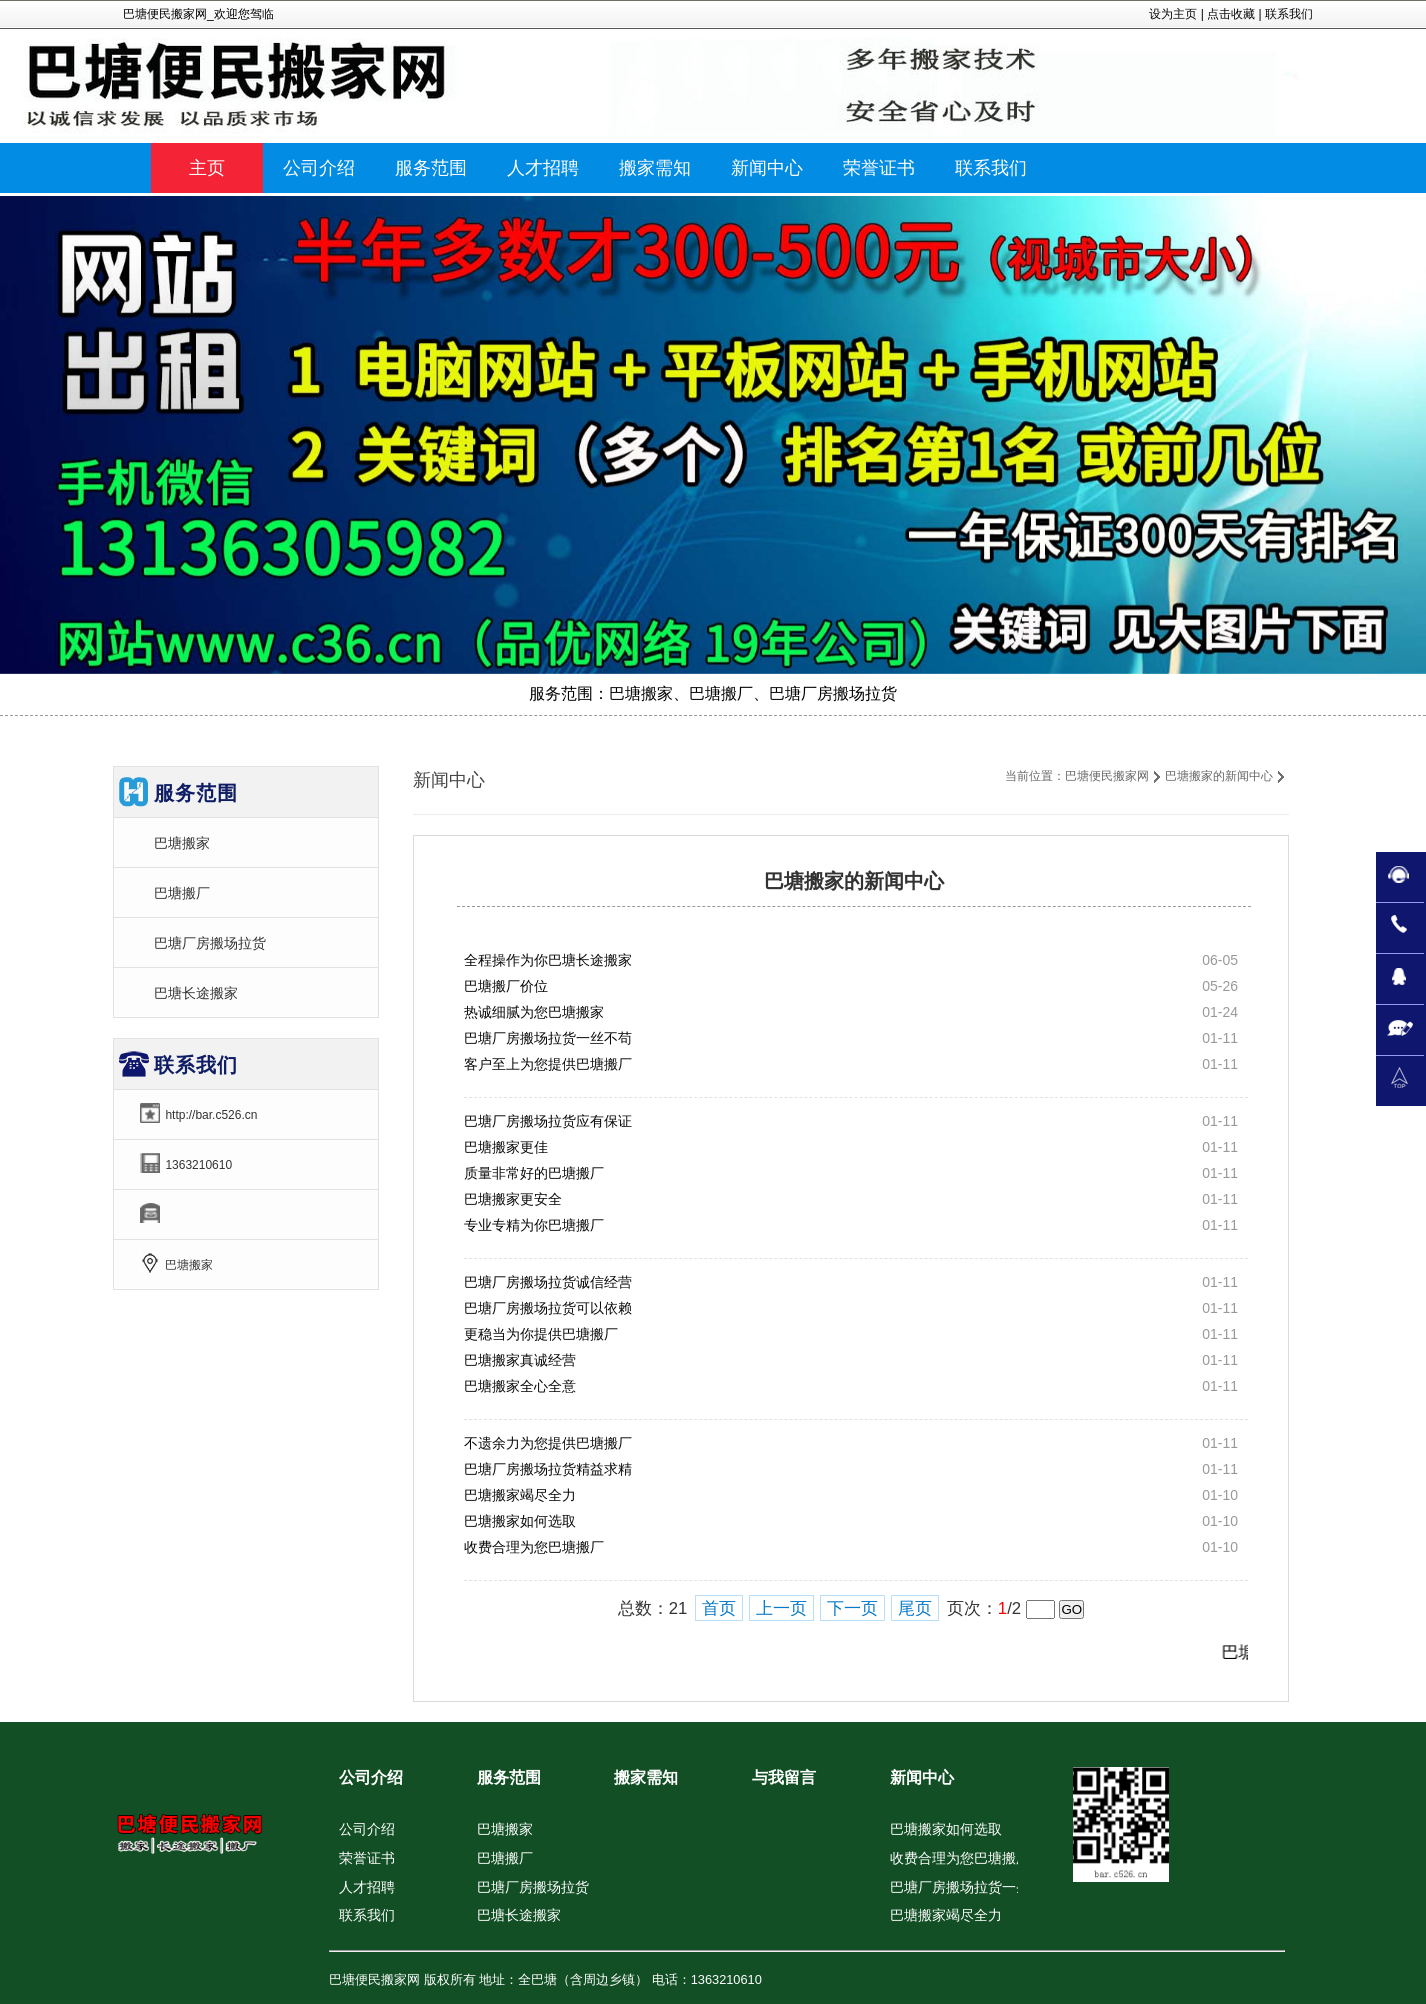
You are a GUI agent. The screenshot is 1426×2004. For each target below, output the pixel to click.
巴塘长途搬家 (196, 993)
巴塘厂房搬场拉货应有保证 (548, 1121)
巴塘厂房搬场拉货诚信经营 (548, 1282)
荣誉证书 (367, 1858)
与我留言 (784, 1777)
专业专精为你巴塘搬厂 (534, 1225)
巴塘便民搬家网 (1107, 776)
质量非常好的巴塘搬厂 (534, 1173)
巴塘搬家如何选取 (520, 1521)
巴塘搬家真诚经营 (520, 1360)
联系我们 (1289, 14)
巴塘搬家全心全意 (520, 1386)
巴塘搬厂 (182, 893)
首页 (719, 1608)
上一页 (781, 1608)
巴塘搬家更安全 (513, 1199)
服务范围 (509, 1777)
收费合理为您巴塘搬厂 (534, 1547)
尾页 (915, 1608)
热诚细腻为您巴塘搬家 (534, 1012)
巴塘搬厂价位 (506, 986)
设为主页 (1173, 14)
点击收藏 (1231, 14)
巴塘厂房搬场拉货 (210, 943)
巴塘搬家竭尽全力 (520, 1495)
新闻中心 (922, 1777)
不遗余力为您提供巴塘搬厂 (548, 1443)
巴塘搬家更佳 (506, 1147)
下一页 (852, 1608)
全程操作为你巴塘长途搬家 (548, 960)
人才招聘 (367, 1887)
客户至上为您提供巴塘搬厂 (548, 1064)
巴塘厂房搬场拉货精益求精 (548, 1469)
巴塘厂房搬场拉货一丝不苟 (548, 1038)
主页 (207, 168)
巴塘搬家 (182, 843)
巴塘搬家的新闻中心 (1219, 776)
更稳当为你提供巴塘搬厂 (541, 1334)
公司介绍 (371, 1777)
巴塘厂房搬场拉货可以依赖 (548, 1308)
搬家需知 (646, 1777)
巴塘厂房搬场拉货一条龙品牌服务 (995, 1887)
